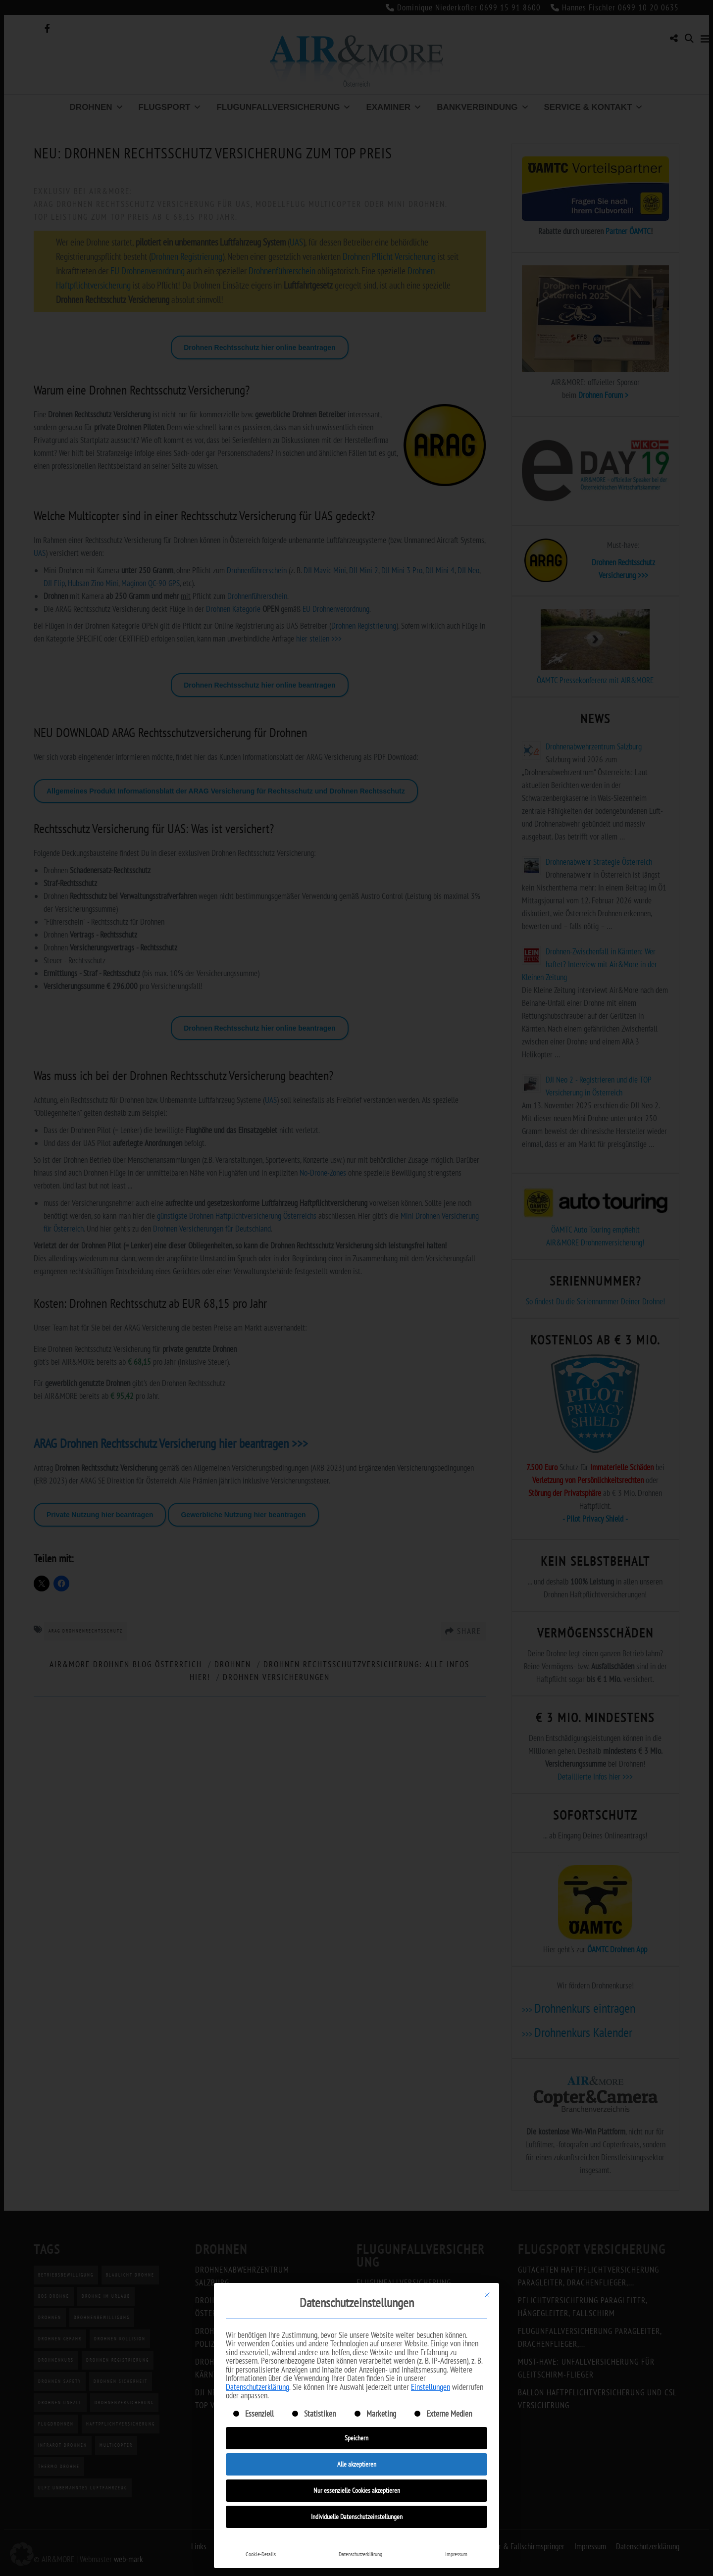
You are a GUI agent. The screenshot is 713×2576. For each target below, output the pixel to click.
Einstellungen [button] (430, 2386)
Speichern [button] (356, 2437)
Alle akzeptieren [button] (356, 2464)
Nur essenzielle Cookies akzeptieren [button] (356, 2490)
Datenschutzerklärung (257, 2386)
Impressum (456, 2554)
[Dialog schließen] (487, 2295)
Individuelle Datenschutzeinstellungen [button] (357, 2516)
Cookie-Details (261, 2554)
